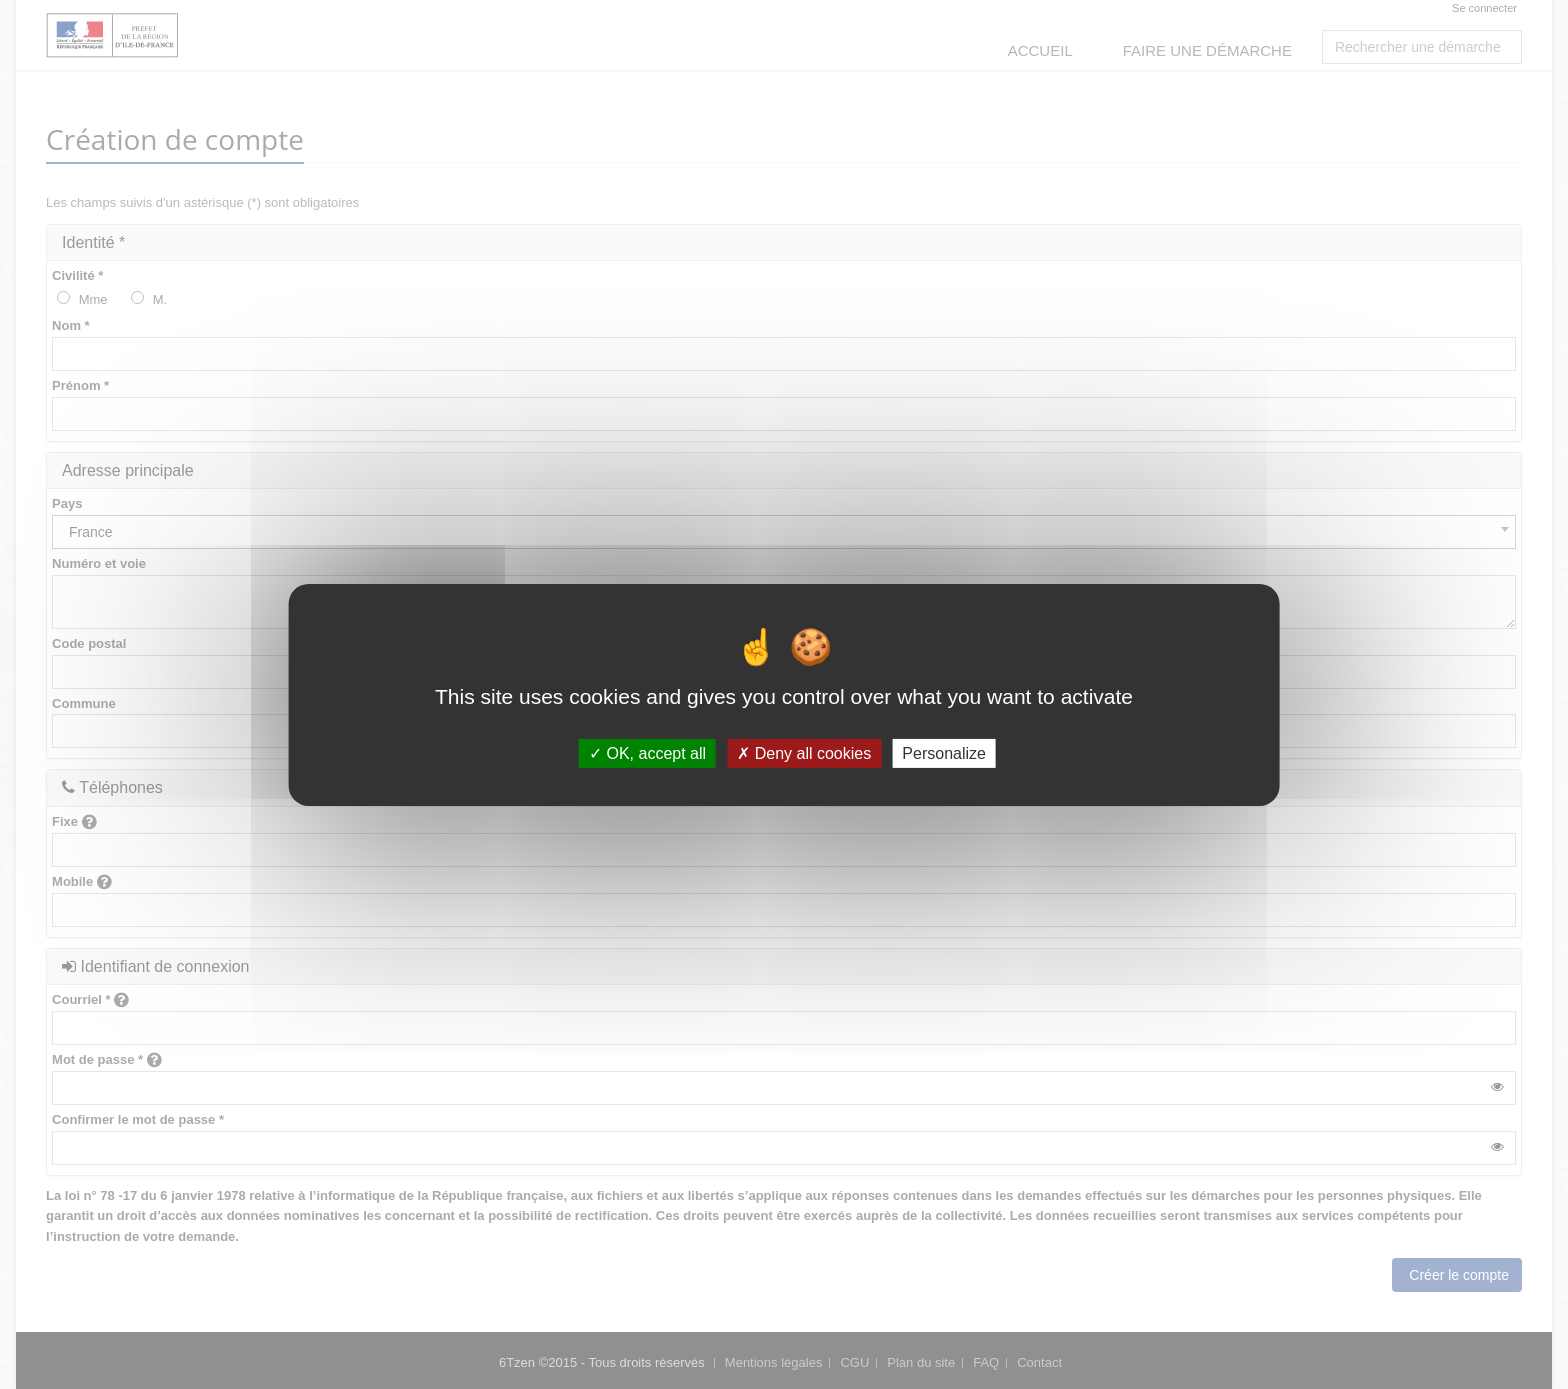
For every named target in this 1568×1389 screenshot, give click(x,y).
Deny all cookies (804, 752)
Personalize (944, 752)
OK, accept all (647, 752)
